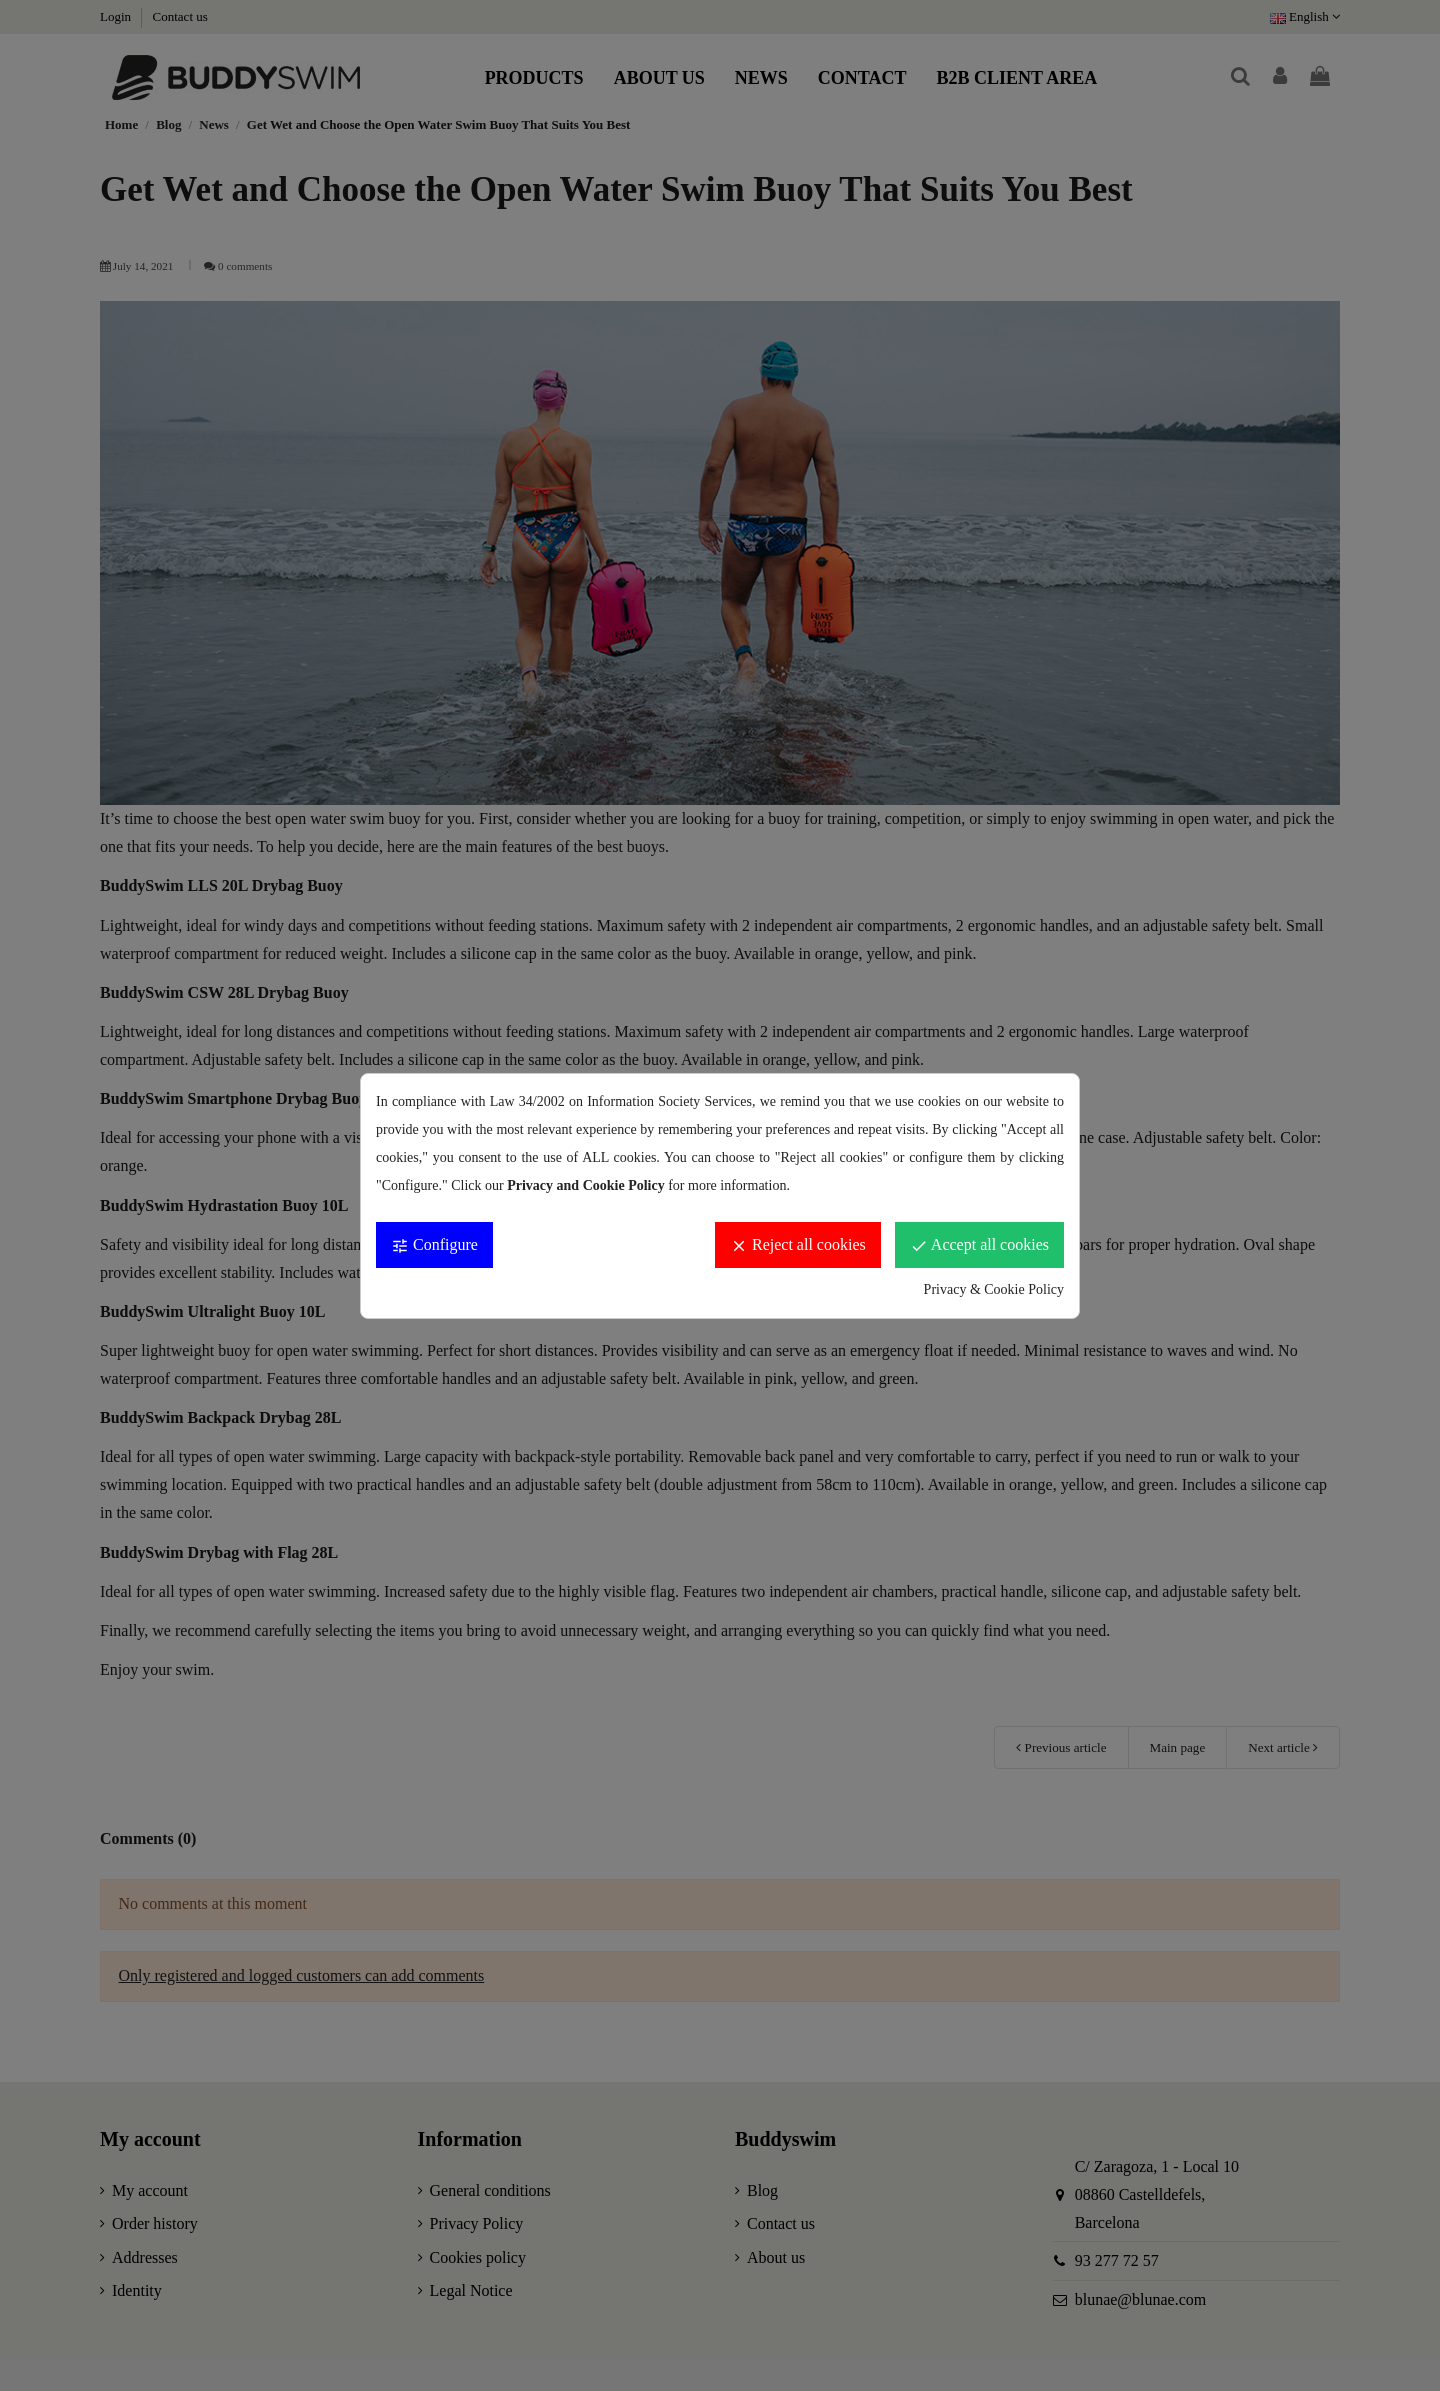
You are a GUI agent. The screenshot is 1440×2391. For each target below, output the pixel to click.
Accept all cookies (979, 1245)
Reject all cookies (798, 1245)
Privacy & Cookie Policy (994, 1289)
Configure (434, 1245)
